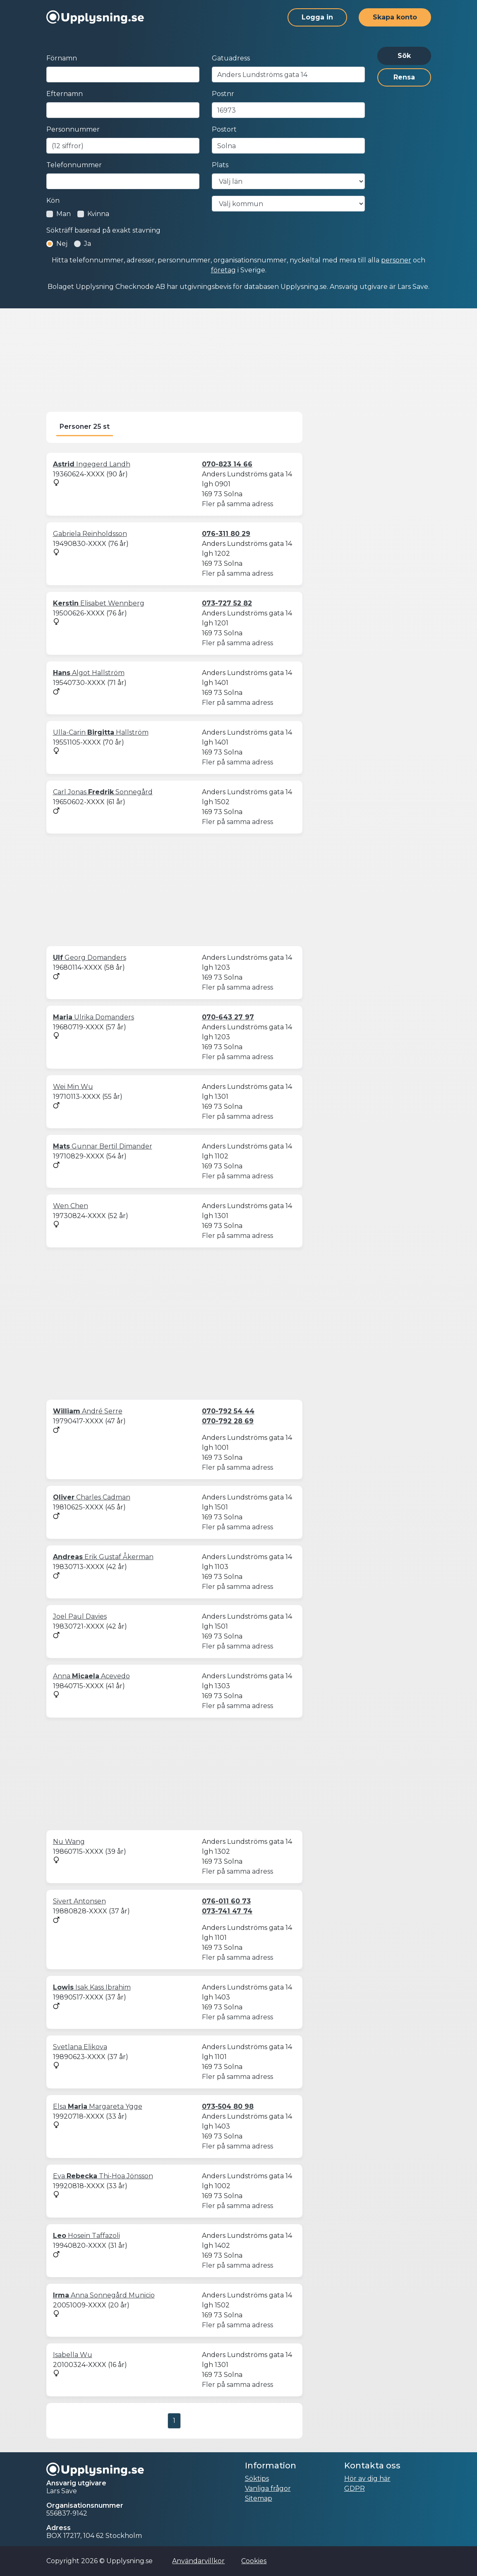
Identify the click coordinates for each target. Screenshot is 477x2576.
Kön (53, 200)
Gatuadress (231, 58)
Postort (224, 129)
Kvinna (98, 214)
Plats (220, 165)
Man (63, 214)
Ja (87, 244)
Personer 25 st (85, 426)
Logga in (317, 17)
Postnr (223, 94)
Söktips (257, 2478)
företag (223, 270)
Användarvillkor (198, 2561)
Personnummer (73, 129)
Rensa (404, 77)
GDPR (354, 2488)
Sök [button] (404, 56)
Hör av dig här (367, 2478)
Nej (61, 244)
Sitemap (258, 2498)
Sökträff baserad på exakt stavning (103, 230)
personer (396, 260)
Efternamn (64, 94)
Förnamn (61, 58)
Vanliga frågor (268, 2488)
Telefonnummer (74, 165)
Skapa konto (395, 17)
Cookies (253, 2561)
